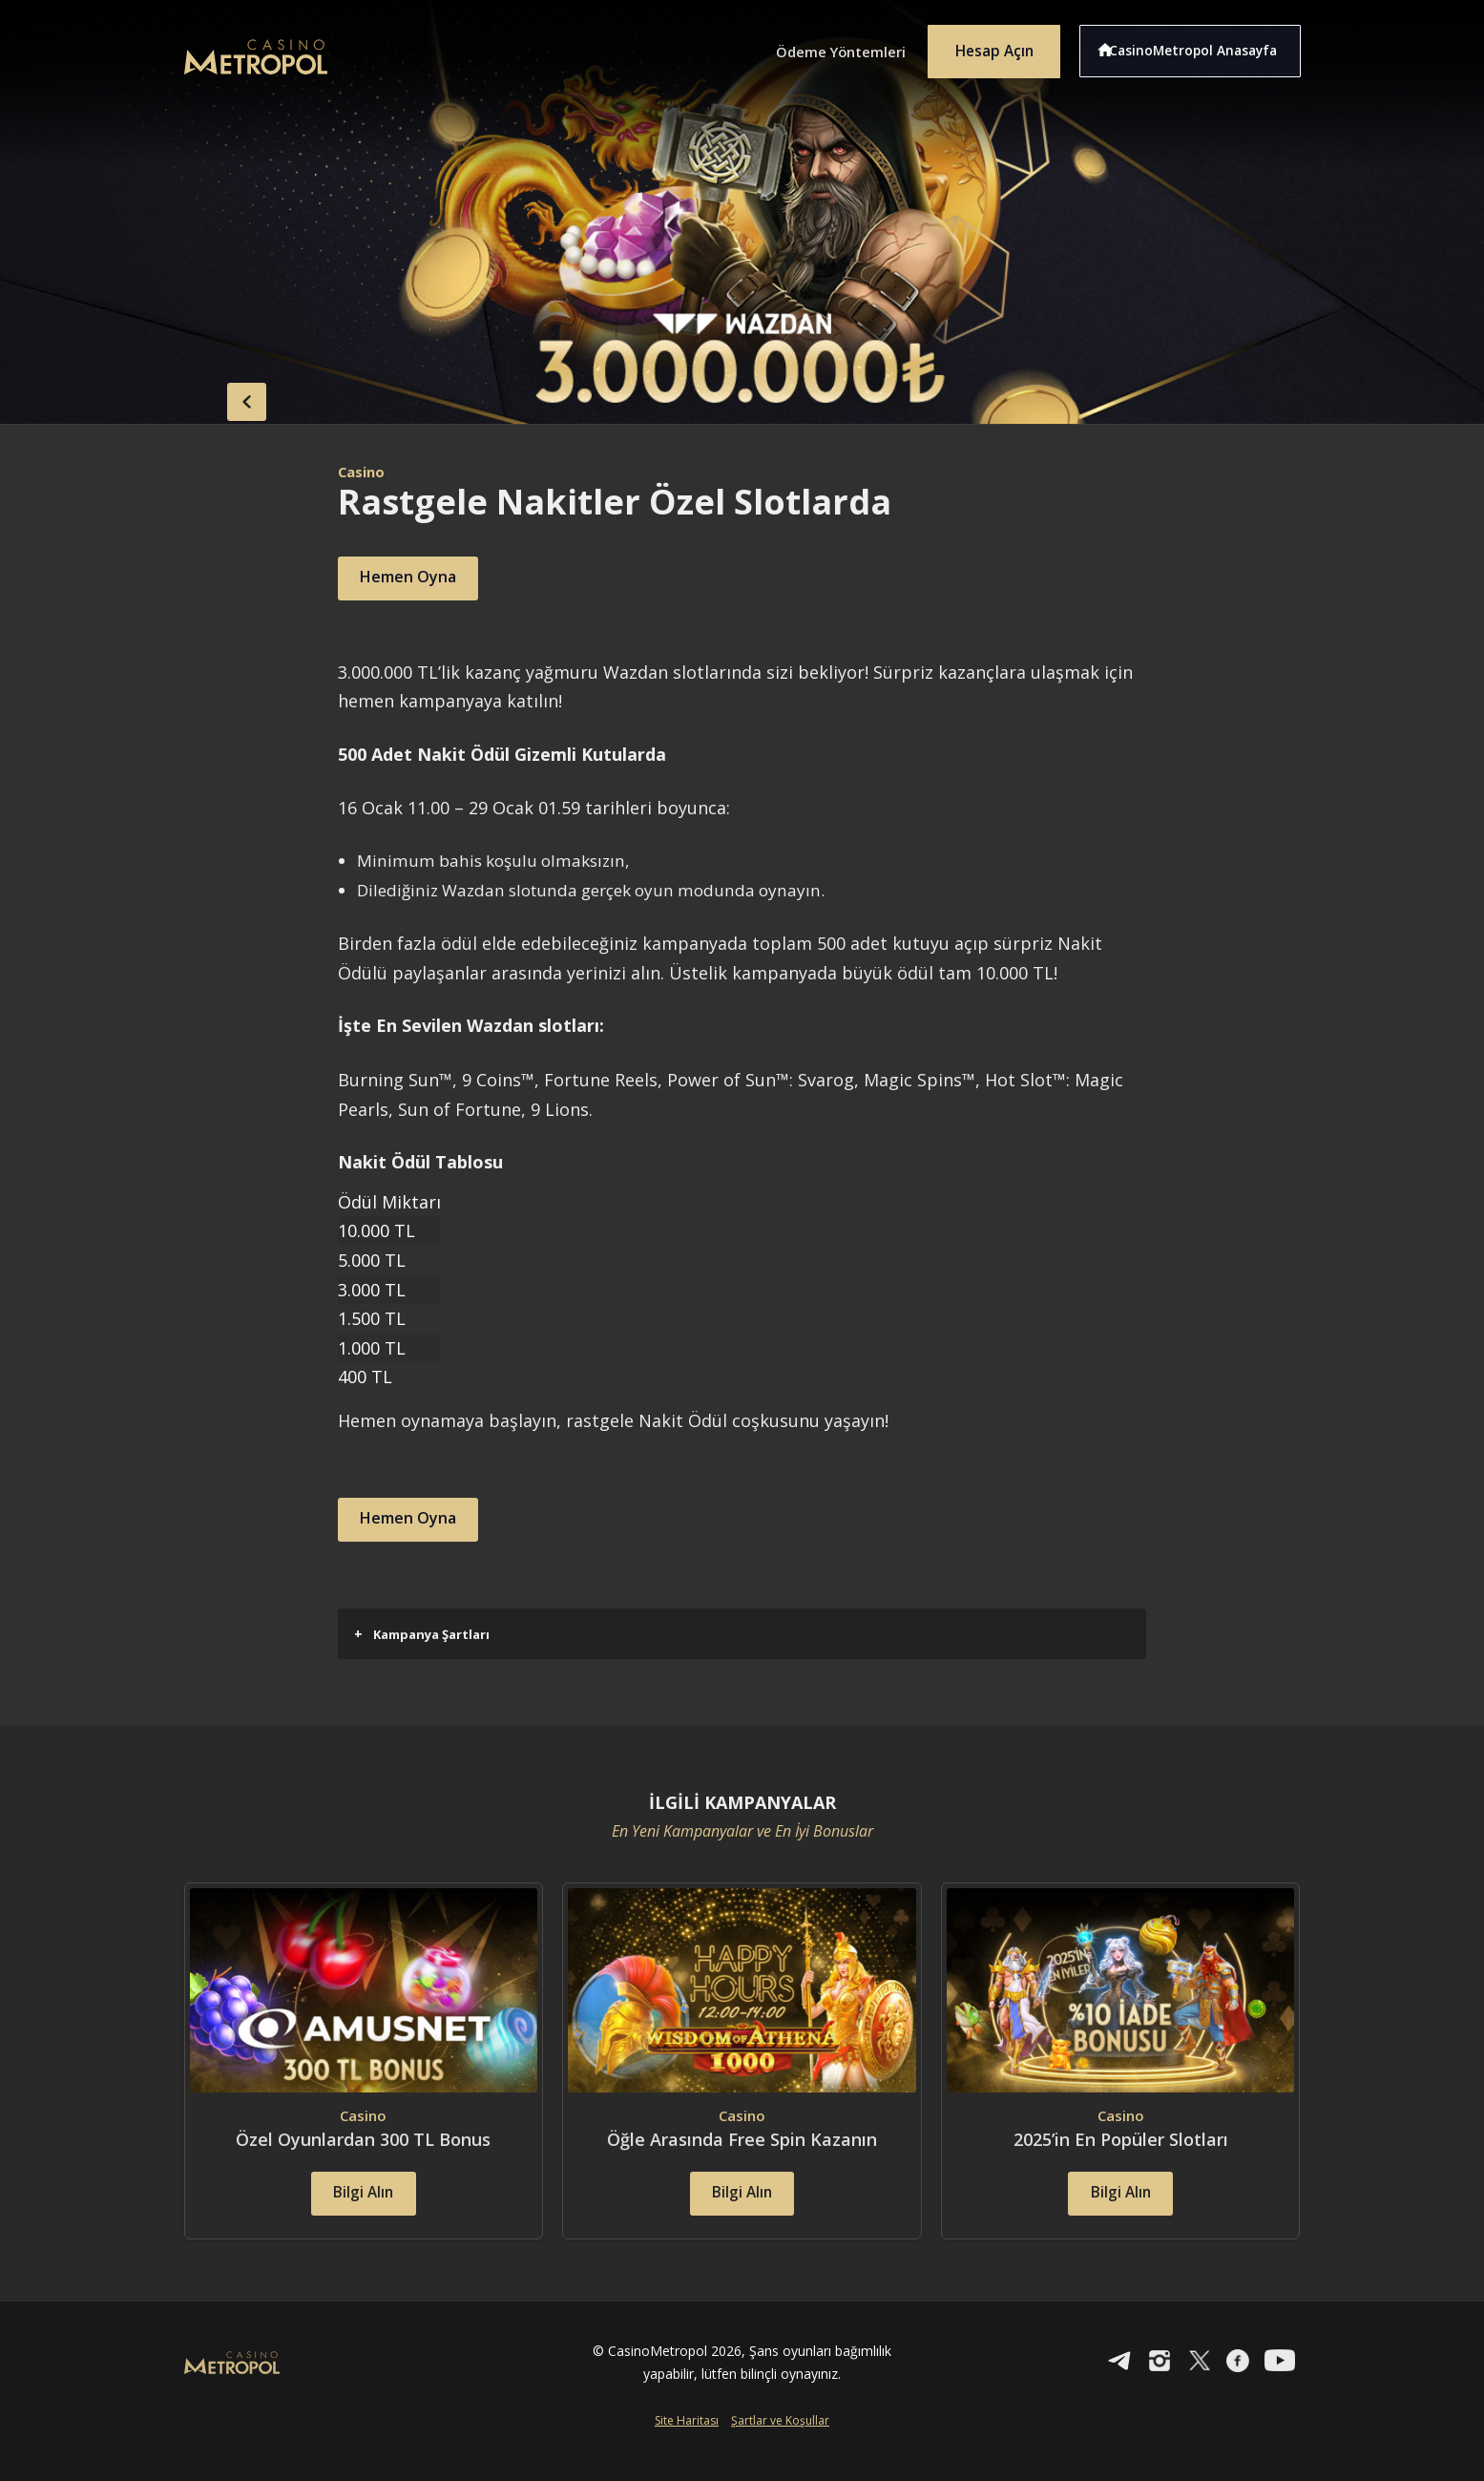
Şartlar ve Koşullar (780, 2449)
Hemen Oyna (421, 578)
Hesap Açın (986, 45)
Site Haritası (687, 2449)
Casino (363, 471)
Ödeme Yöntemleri (818, 45)
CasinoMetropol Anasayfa (1201, 45)
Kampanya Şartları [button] (422, 1634)
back (222, 397)
